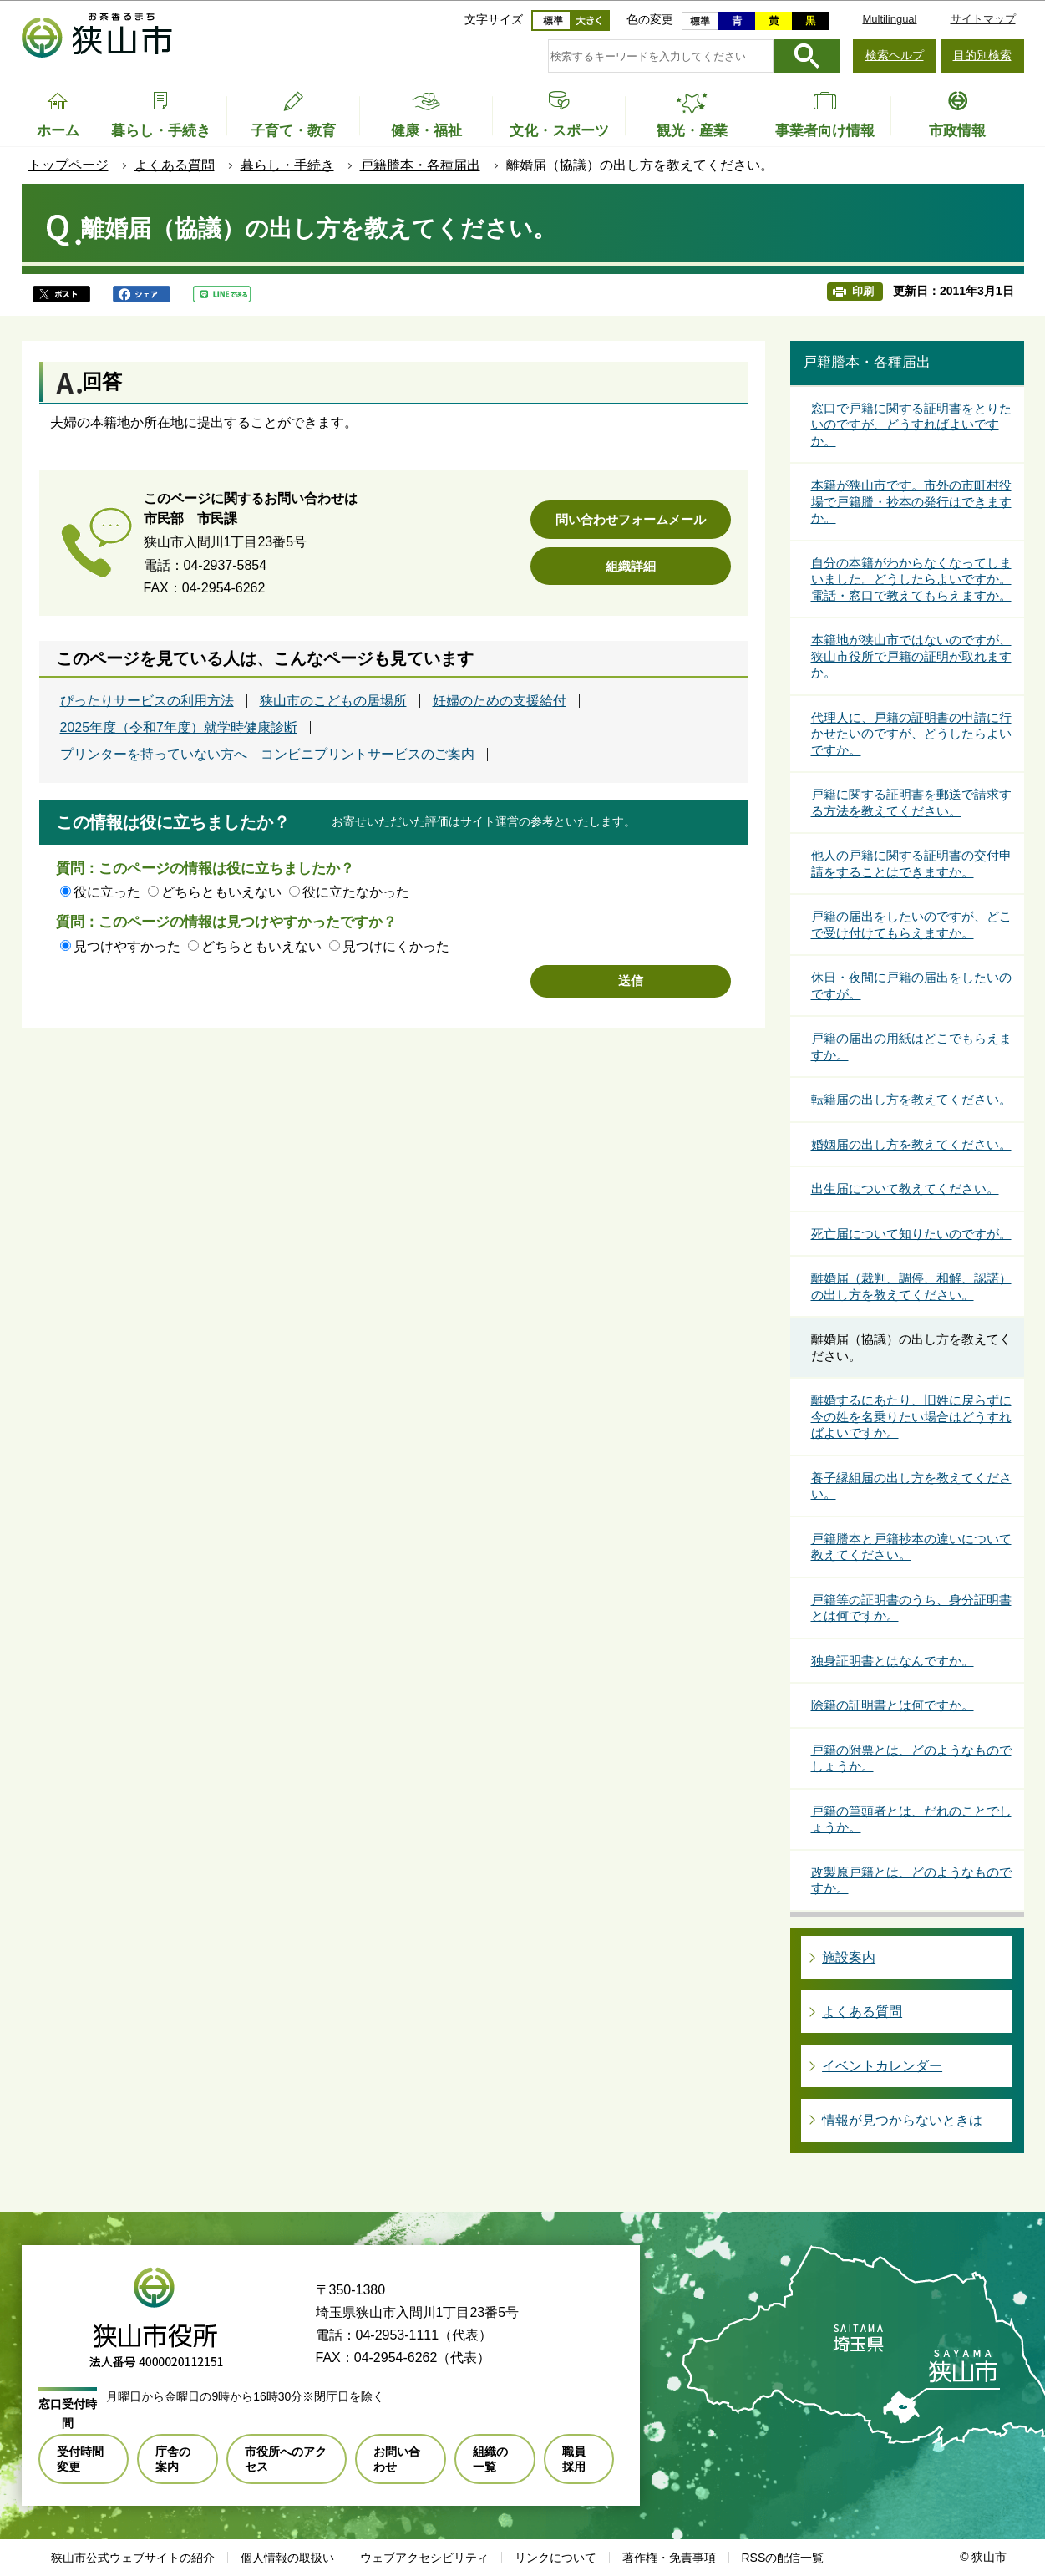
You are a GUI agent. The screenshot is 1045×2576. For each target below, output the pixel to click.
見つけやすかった (127, 946)
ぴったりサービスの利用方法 (147, 701)
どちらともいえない (221, 892)
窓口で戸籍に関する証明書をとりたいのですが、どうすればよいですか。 (911, 424)
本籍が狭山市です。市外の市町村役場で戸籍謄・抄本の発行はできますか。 (911, 501)
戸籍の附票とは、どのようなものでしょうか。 (911, 1758)
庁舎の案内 (172, 2459)
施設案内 (848, 1957)
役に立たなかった (355, 892)
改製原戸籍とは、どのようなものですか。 (911, 1880)
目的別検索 (982, 55)
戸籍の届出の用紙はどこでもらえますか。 (911, 1046)
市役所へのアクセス (286, 2459)
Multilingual (889, 19)
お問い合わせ (396, 2459)
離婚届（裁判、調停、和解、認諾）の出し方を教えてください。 (911, 1286)
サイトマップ (983, 19)
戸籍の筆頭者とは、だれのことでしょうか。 (911, 1819)
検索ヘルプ (894, 55)
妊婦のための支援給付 (499, 701)
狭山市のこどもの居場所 (333, 701)
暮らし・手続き (287, 165)
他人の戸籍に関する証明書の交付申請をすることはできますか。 (911, 863)
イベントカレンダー (882, 2066)
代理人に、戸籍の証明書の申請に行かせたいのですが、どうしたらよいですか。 (911, 733)
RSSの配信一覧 (783, 2557)
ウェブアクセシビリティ (424, 2557)
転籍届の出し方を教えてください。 (911, 1099)
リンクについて (555, 2557)
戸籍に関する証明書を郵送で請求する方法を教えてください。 (911, 802)
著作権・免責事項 (669, 2557)
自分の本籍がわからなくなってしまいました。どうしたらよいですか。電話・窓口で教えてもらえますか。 (911, 579)
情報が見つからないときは (902, 2120)
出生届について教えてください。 (905, 1188)
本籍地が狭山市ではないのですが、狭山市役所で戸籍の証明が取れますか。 (911, 656)
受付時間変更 (80, 2459)
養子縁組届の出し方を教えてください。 (911, 1486)
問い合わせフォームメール (630, 519)
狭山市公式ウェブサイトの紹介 (133, 2557)
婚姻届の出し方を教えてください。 (911, 1144)
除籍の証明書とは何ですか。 (892, 1705)
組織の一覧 (490, 2459)
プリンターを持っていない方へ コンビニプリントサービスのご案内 (267, 754)
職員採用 (574, 2459)
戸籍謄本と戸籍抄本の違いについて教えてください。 (911, 1547)
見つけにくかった (395, 946)
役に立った (107, 892)
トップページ (68, 165)
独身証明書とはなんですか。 (892, 1661)
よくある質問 (174, 165)
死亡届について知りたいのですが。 (911, 1234)
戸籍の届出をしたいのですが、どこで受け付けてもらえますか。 (911, 924)
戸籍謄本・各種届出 (420, 165)
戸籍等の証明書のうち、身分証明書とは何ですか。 (911, 1608)
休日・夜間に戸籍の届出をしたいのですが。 (911, 985)
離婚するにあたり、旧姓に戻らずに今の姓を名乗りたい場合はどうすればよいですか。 (911, 1416)
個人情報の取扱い (287, 2557)
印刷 (863, 291)
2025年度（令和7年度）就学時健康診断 (179, 727)
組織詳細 (631, 566)
